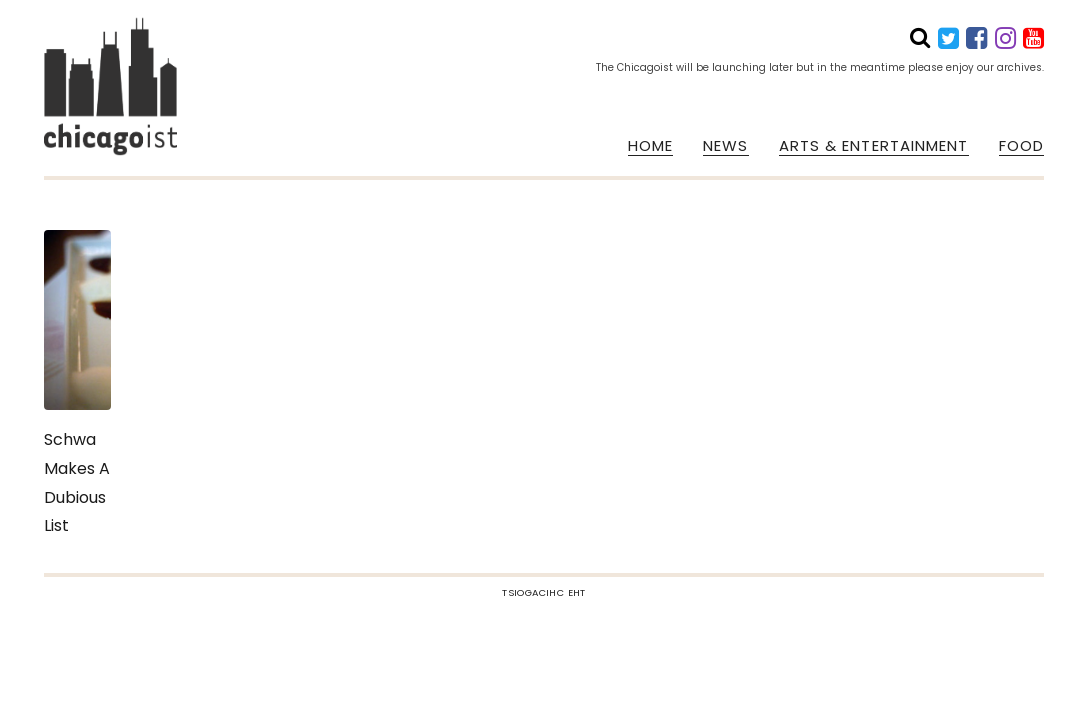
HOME (650, 146)
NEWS (725, 146)
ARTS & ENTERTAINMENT (874, 146)
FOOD (1021, 146)
